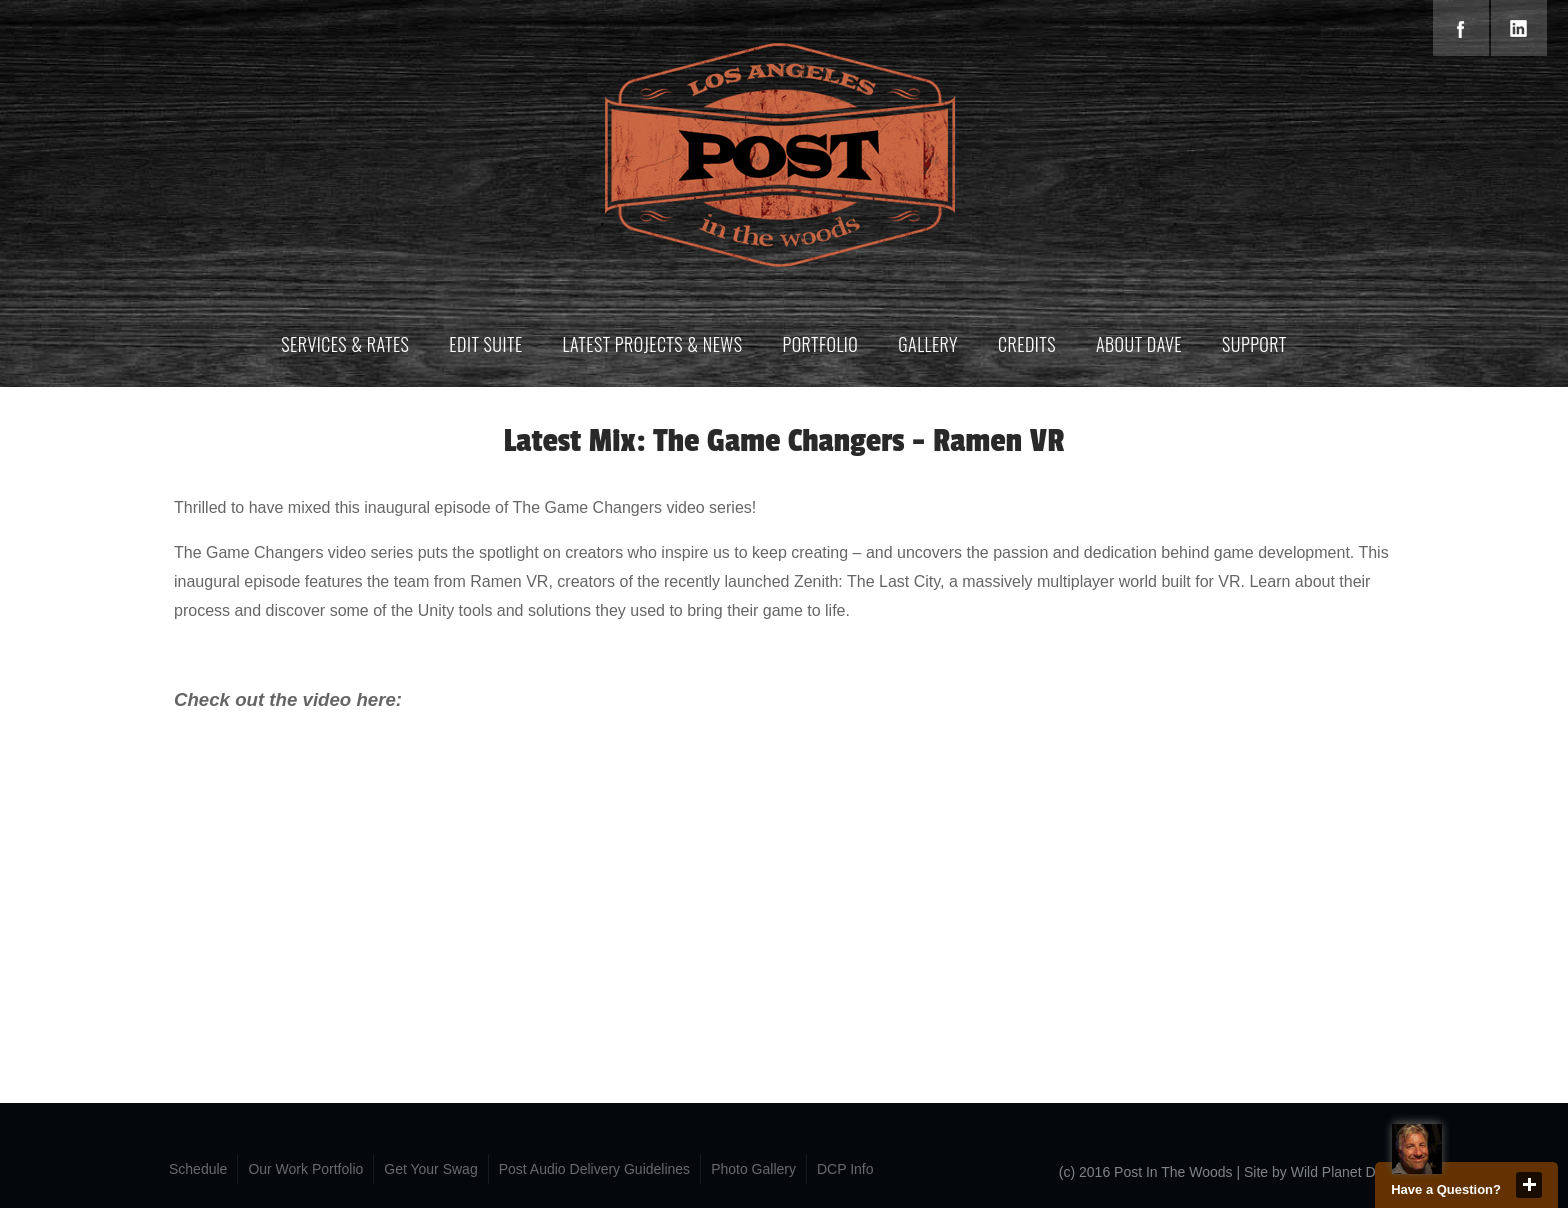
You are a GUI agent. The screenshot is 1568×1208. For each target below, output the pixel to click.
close (1529, 1185)
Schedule (198, 1169)
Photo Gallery (753, 1169)
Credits (1027, 344)
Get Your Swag (430, 1169)
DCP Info (845, 1169)
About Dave (1139, 344)
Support (1254, 344)
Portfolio (820, 344)
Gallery (928, 344)
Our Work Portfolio (305, 1169)
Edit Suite (485, 344)
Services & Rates (345, 344)
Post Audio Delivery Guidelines (594, 1169)
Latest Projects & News (653, 344)
